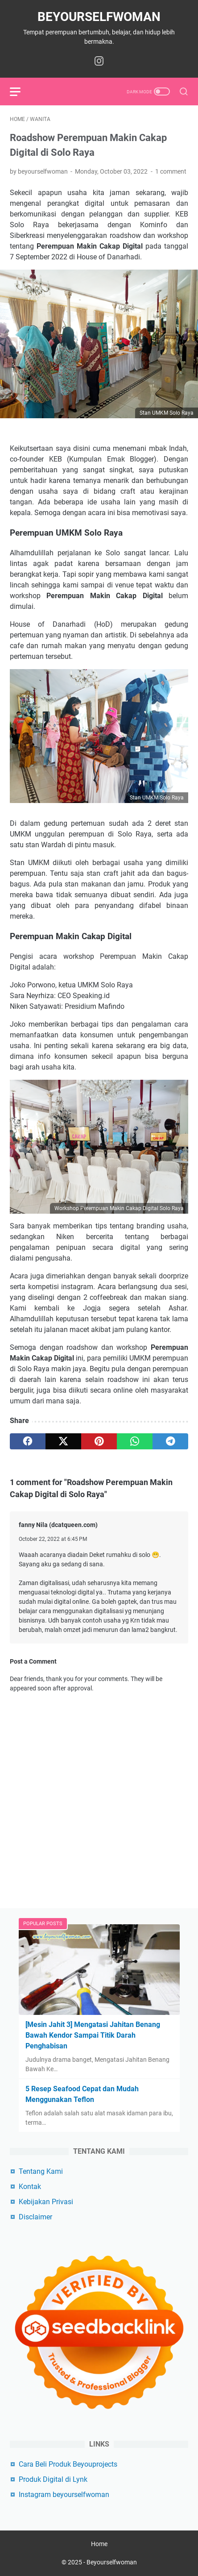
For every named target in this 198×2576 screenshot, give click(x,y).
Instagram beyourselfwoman (64, 2494)
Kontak (30, 2186)
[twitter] (63, 1441)
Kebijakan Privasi (46, 2201)
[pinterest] (99, 1441)
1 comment (170, 171)
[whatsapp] (135, 1441)
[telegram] (170, 1441)
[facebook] (27, 1441)
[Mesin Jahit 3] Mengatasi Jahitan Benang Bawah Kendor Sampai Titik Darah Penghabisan (92, 2035)
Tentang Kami (41, 2171)
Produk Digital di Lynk (53, 2479)
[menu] (20, 91)
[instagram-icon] (99, 61)
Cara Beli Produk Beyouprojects (68, 2464)
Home (99, 2543)
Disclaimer (35, 2217)
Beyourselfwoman (99, 16)
